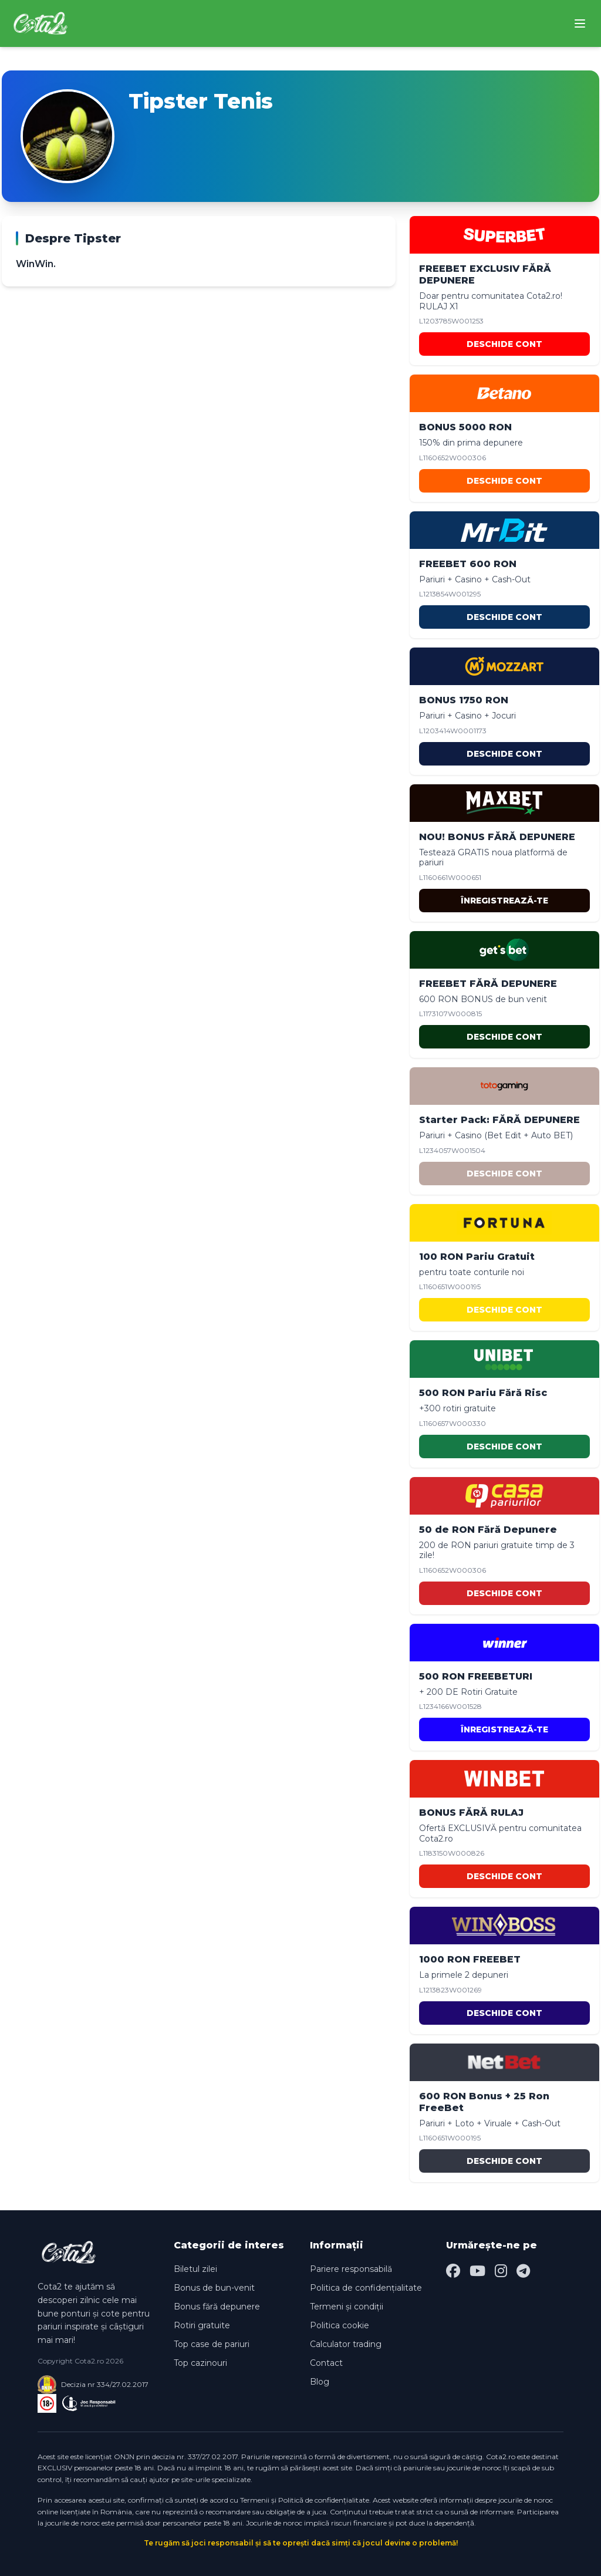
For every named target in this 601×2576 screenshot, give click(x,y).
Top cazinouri (200, 2363)
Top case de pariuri (211, 2344)
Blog (319, 2381)
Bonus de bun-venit (214, 2287)
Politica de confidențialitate (366, 2287)
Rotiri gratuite (202, 2325)
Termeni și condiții (346, 2306)
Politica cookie (339, 2325)
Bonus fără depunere (217, 2306)
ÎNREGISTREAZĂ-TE (504, 900)
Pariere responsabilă (351, 2269)
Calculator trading (345, 2344)
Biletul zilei (195, 2269)
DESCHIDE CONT (504, 344)
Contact (326, 2363)
